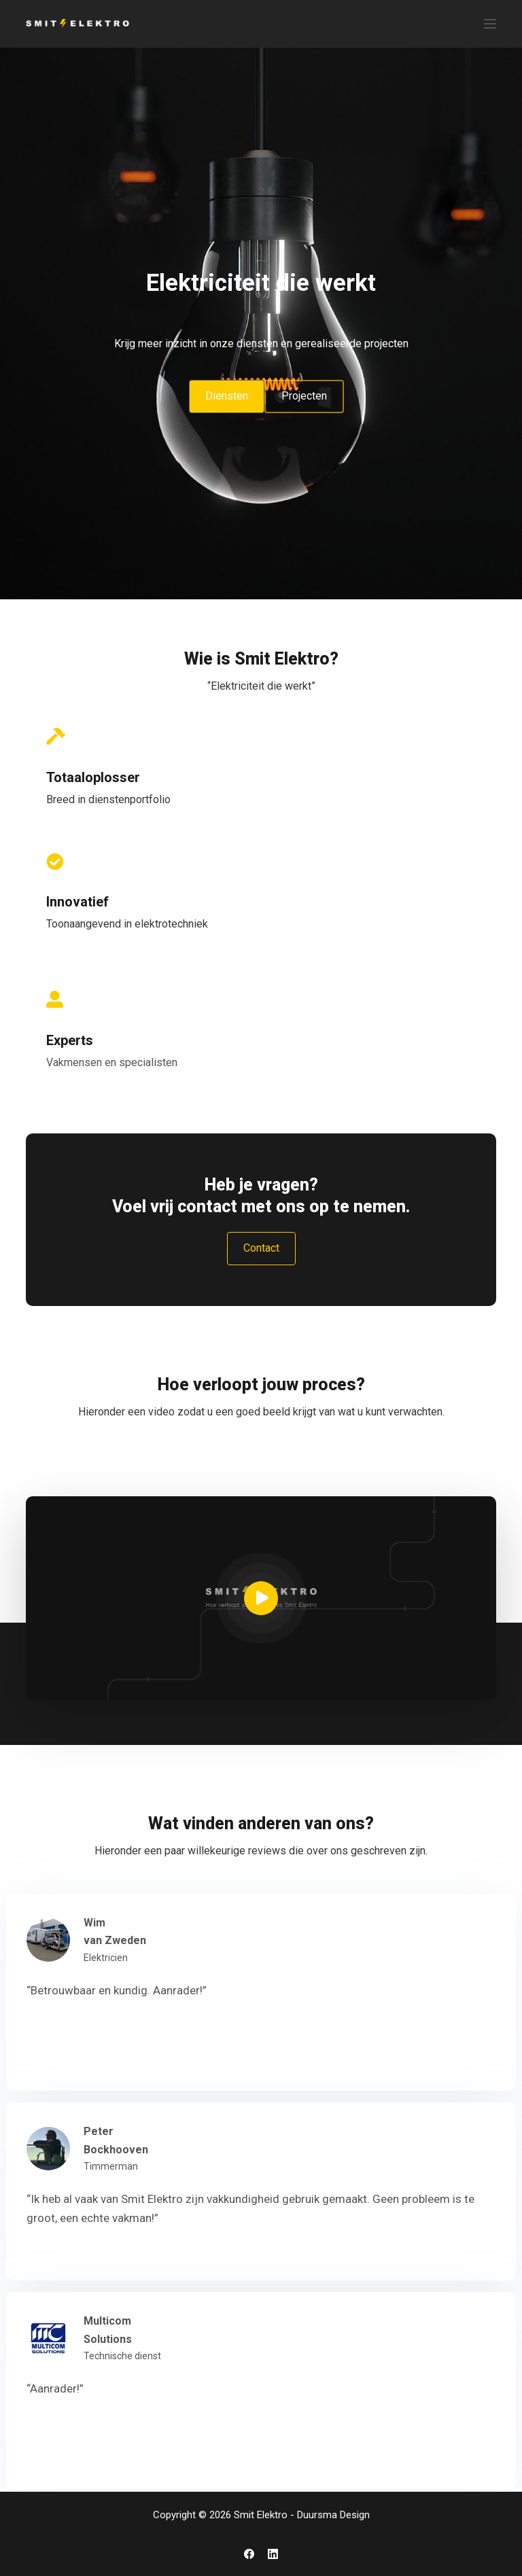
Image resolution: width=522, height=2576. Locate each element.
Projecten (304, 395)
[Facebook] (249, 2554)
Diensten (226, 395)
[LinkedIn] (273, 2554)
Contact (261, 1247)
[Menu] (490, 24)
